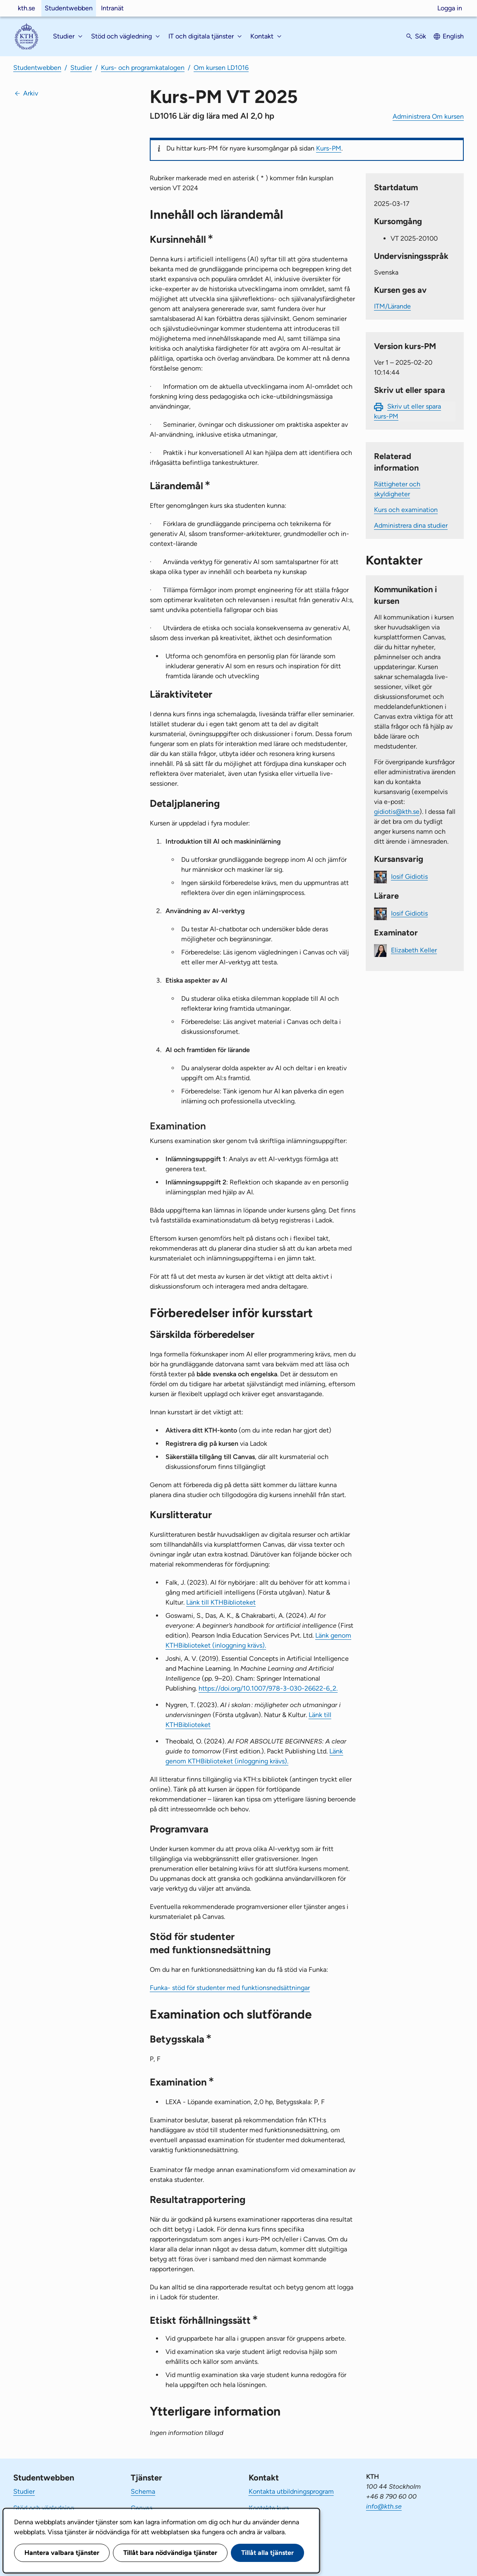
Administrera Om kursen (428, 116)
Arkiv (30, 93)
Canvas (141, 2508)
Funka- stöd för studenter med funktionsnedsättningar (230, 1988)
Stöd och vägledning (43, 2508)
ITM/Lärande (392, 306)
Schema (143, 2491)
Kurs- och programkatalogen (143, 68)
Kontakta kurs (269, 2508)
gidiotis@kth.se (396, 812)
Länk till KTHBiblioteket (221, 1602)
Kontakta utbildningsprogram (291, 2491)
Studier (81, 68)
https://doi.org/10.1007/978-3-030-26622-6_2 (268, 1688)
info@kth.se (384, 2506)
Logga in (449, 8)
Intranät (112, 8)
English (453, 36)
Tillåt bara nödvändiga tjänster (170, 2553)
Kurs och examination (406, 510)
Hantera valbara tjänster (61, 2553)
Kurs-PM (328, 148)
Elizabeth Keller (414, 950)
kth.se (26, 8)
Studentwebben (69, 8)
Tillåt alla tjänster (267, 2553)
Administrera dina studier (411, 525)
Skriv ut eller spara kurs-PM (407, 411)
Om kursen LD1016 (221, 68)
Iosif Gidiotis (409, 876)
